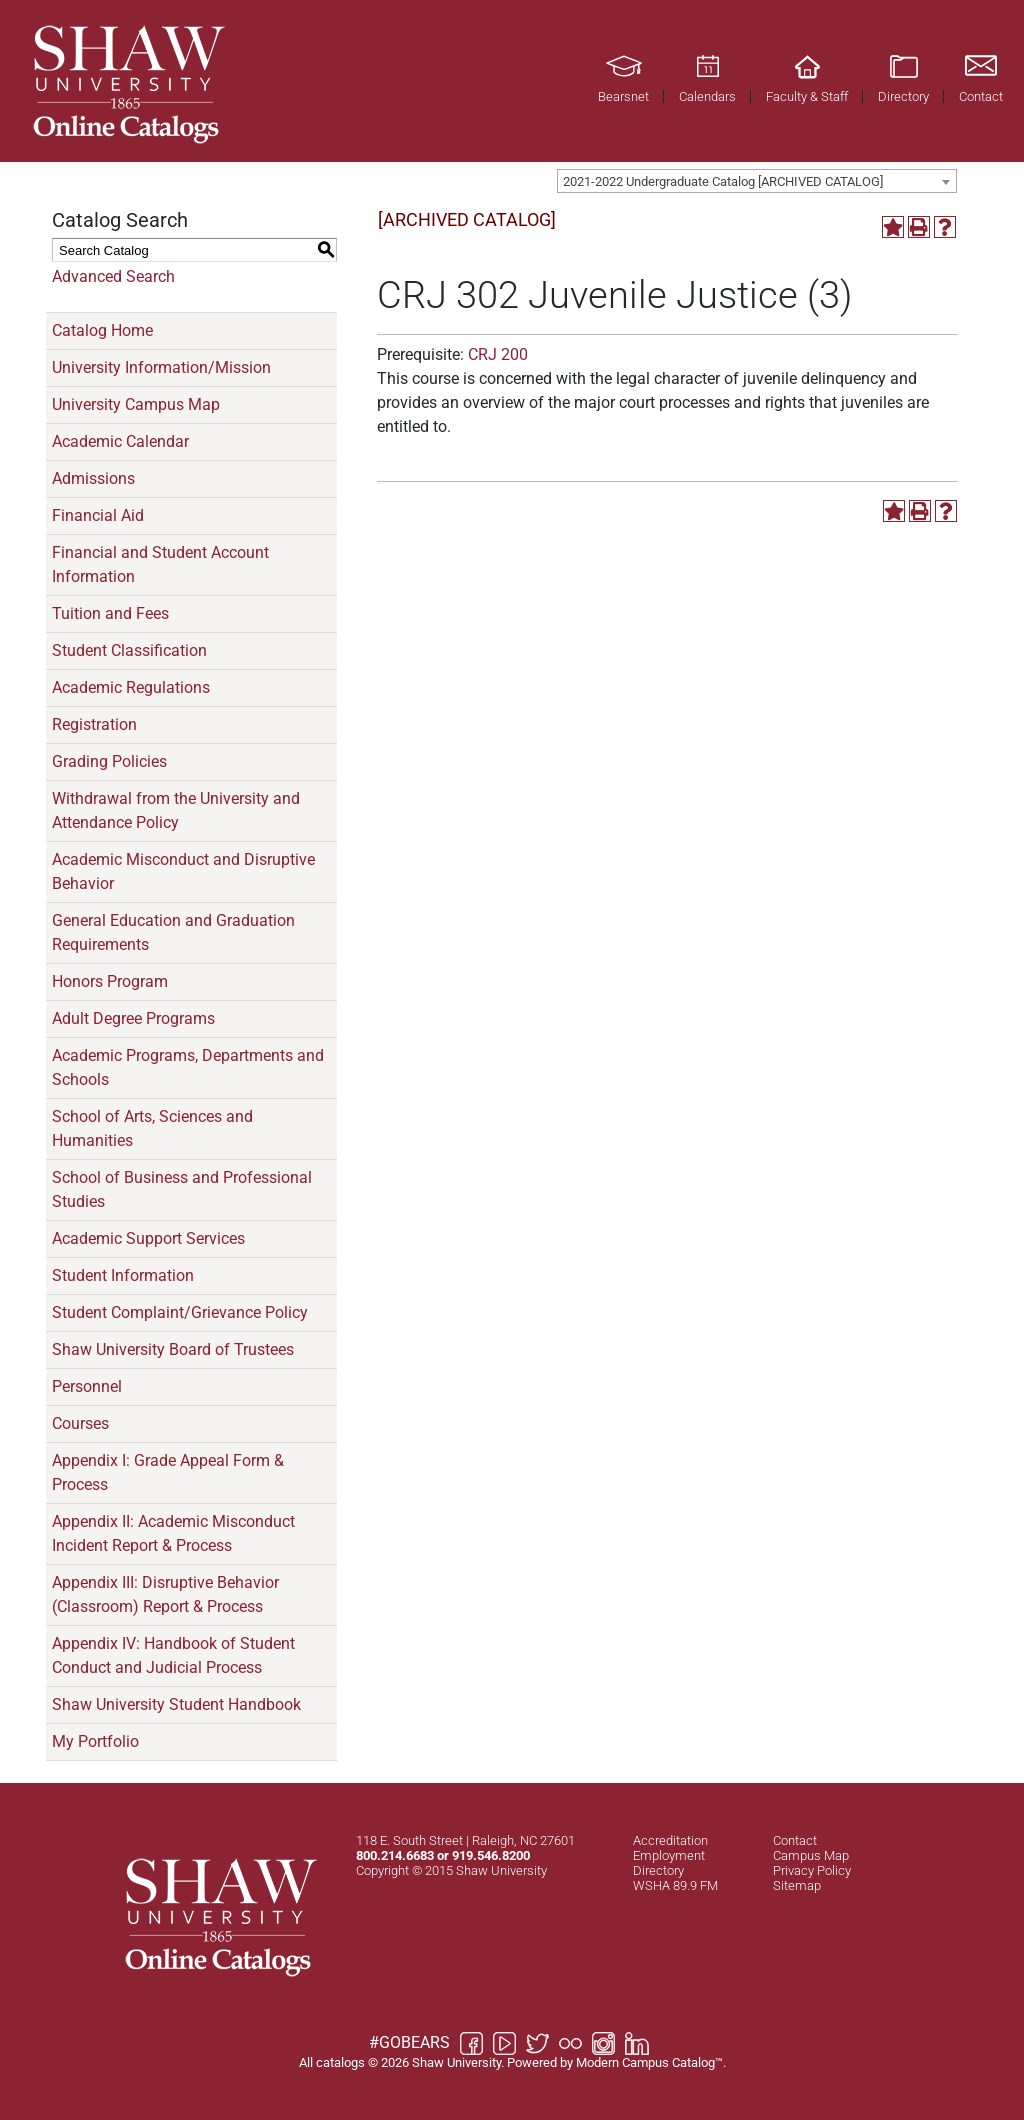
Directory (658, 1870)
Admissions (93, 478)
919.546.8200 (491, 1855)
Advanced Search (113, 276)
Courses (80, 1423)
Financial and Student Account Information (160, 564)
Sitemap (797, 1885)
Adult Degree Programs (133, 1018)
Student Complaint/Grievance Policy (180, 1312)
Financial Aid (98, 515)
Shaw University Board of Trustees (173, 1349)
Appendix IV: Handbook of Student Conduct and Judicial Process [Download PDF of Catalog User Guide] (173, 1655)
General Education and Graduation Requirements (173, 932)
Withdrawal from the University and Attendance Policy (176, 810)
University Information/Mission (161, 367)
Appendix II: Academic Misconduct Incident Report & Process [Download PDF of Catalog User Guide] (173, 1533)
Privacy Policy (812, 1870)
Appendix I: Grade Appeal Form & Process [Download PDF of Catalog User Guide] (168, 1472)
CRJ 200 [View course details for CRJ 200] (498, 354)
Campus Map (811, 1855)
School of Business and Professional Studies (182, 1189)
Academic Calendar (120, 441)
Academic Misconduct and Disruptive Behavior (183, 871)
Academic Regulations (131, 687)
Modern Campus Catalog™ (649, 2062)
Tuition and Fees (110, 613)
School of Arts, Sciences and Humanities (152, 1128)
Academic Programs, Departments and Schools (188, 1067)
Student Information (123, 1275)
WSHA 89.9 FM (675, 1885)
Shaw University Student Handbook (176, 1704)
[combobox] (757, 181)
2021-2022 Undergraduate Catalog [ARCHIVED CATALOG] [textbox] (723, 181)
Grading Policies (109, 761)
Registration (94, 724)
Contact (795, 1840)
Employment (669, 1855)
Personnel (87, 1386)
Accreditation (670, 1840)
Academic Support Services (148, 1238)
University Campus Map (136, 404)
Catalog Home (102, 330)
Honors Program (110, 981)
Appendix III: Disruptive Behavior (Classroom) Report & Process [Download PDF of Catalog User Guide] (165, 1594)
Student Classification (129, 650)
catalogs (340, 2062)
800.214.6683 (395, 1855)
